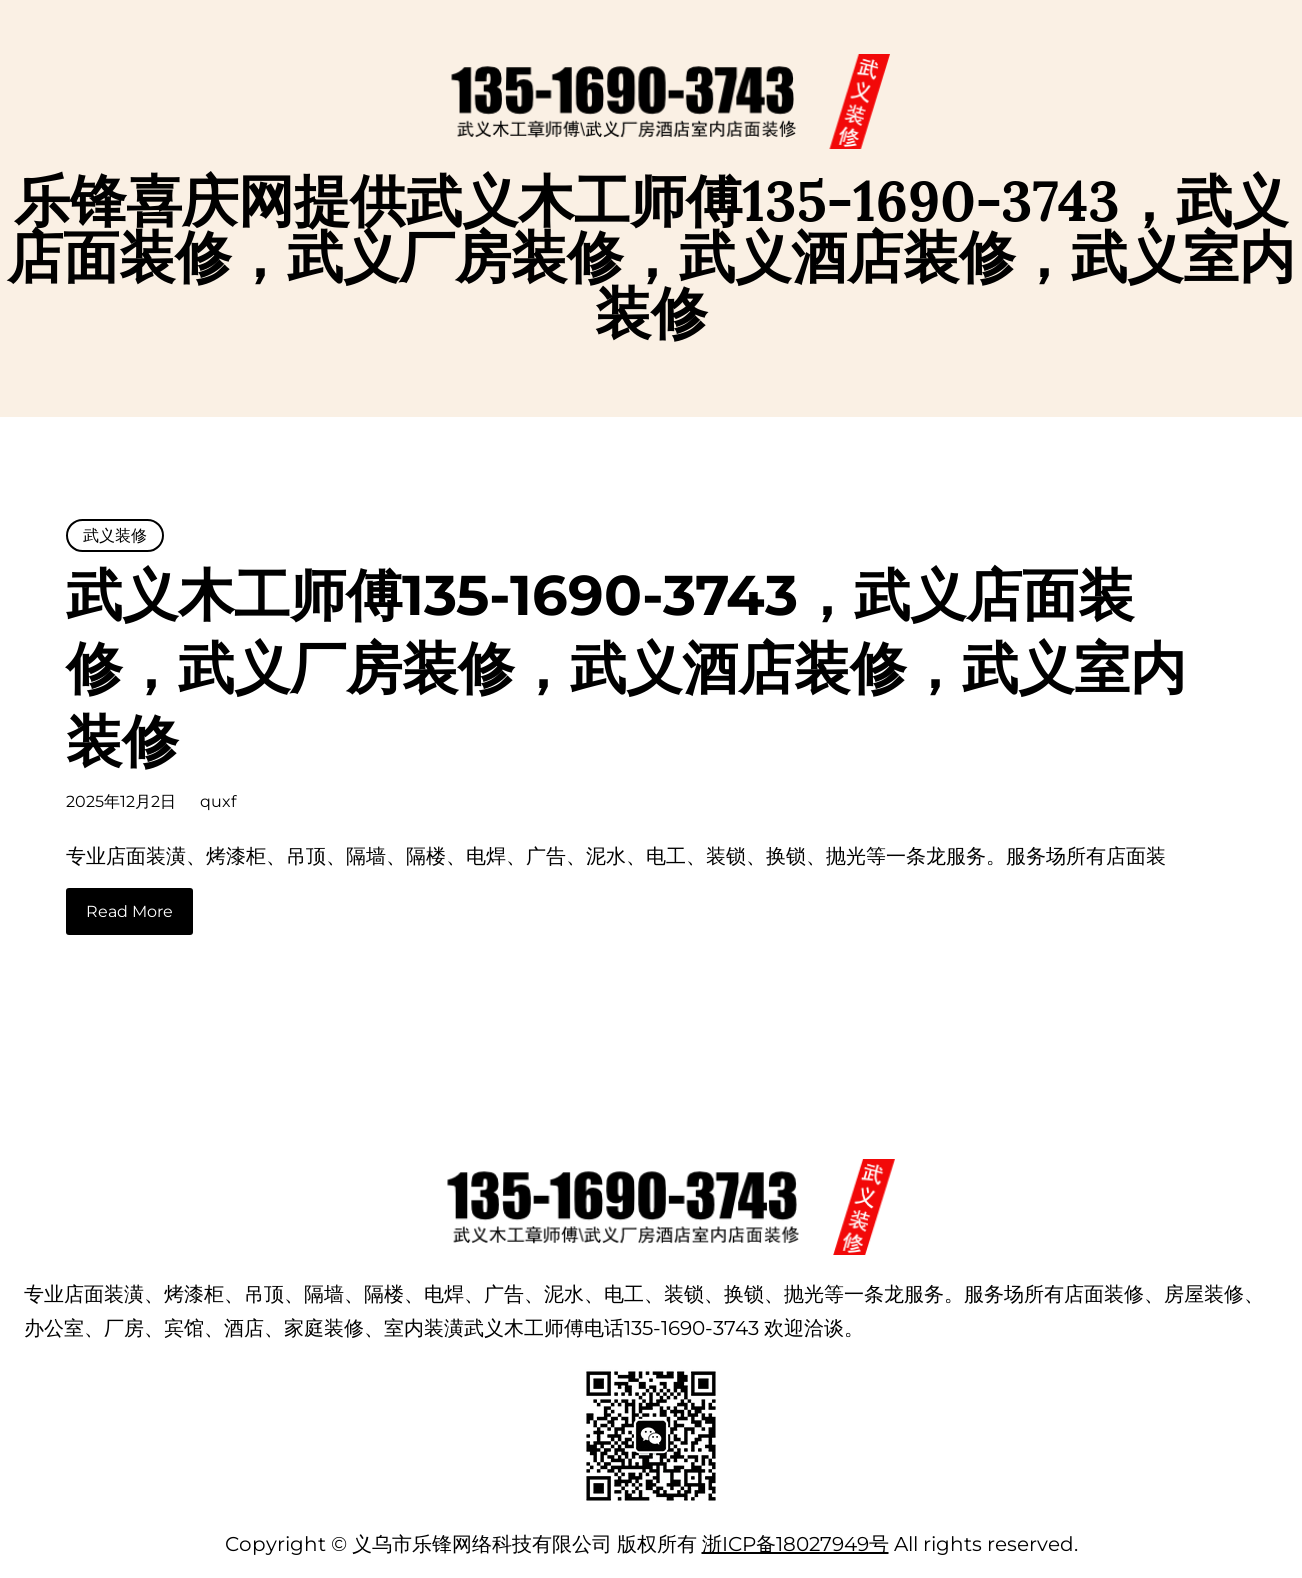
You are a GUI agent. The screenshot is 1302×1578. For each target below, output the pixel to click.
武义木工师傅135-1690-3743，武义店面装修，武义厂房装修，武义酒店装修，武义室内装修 (626, 668)
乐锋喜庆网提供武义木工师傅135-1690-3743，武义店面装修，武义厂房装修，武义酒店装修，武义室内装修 (651, 256)
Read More (129, 911)
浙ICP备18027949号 (795, 1544)
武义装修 (115, 535)
